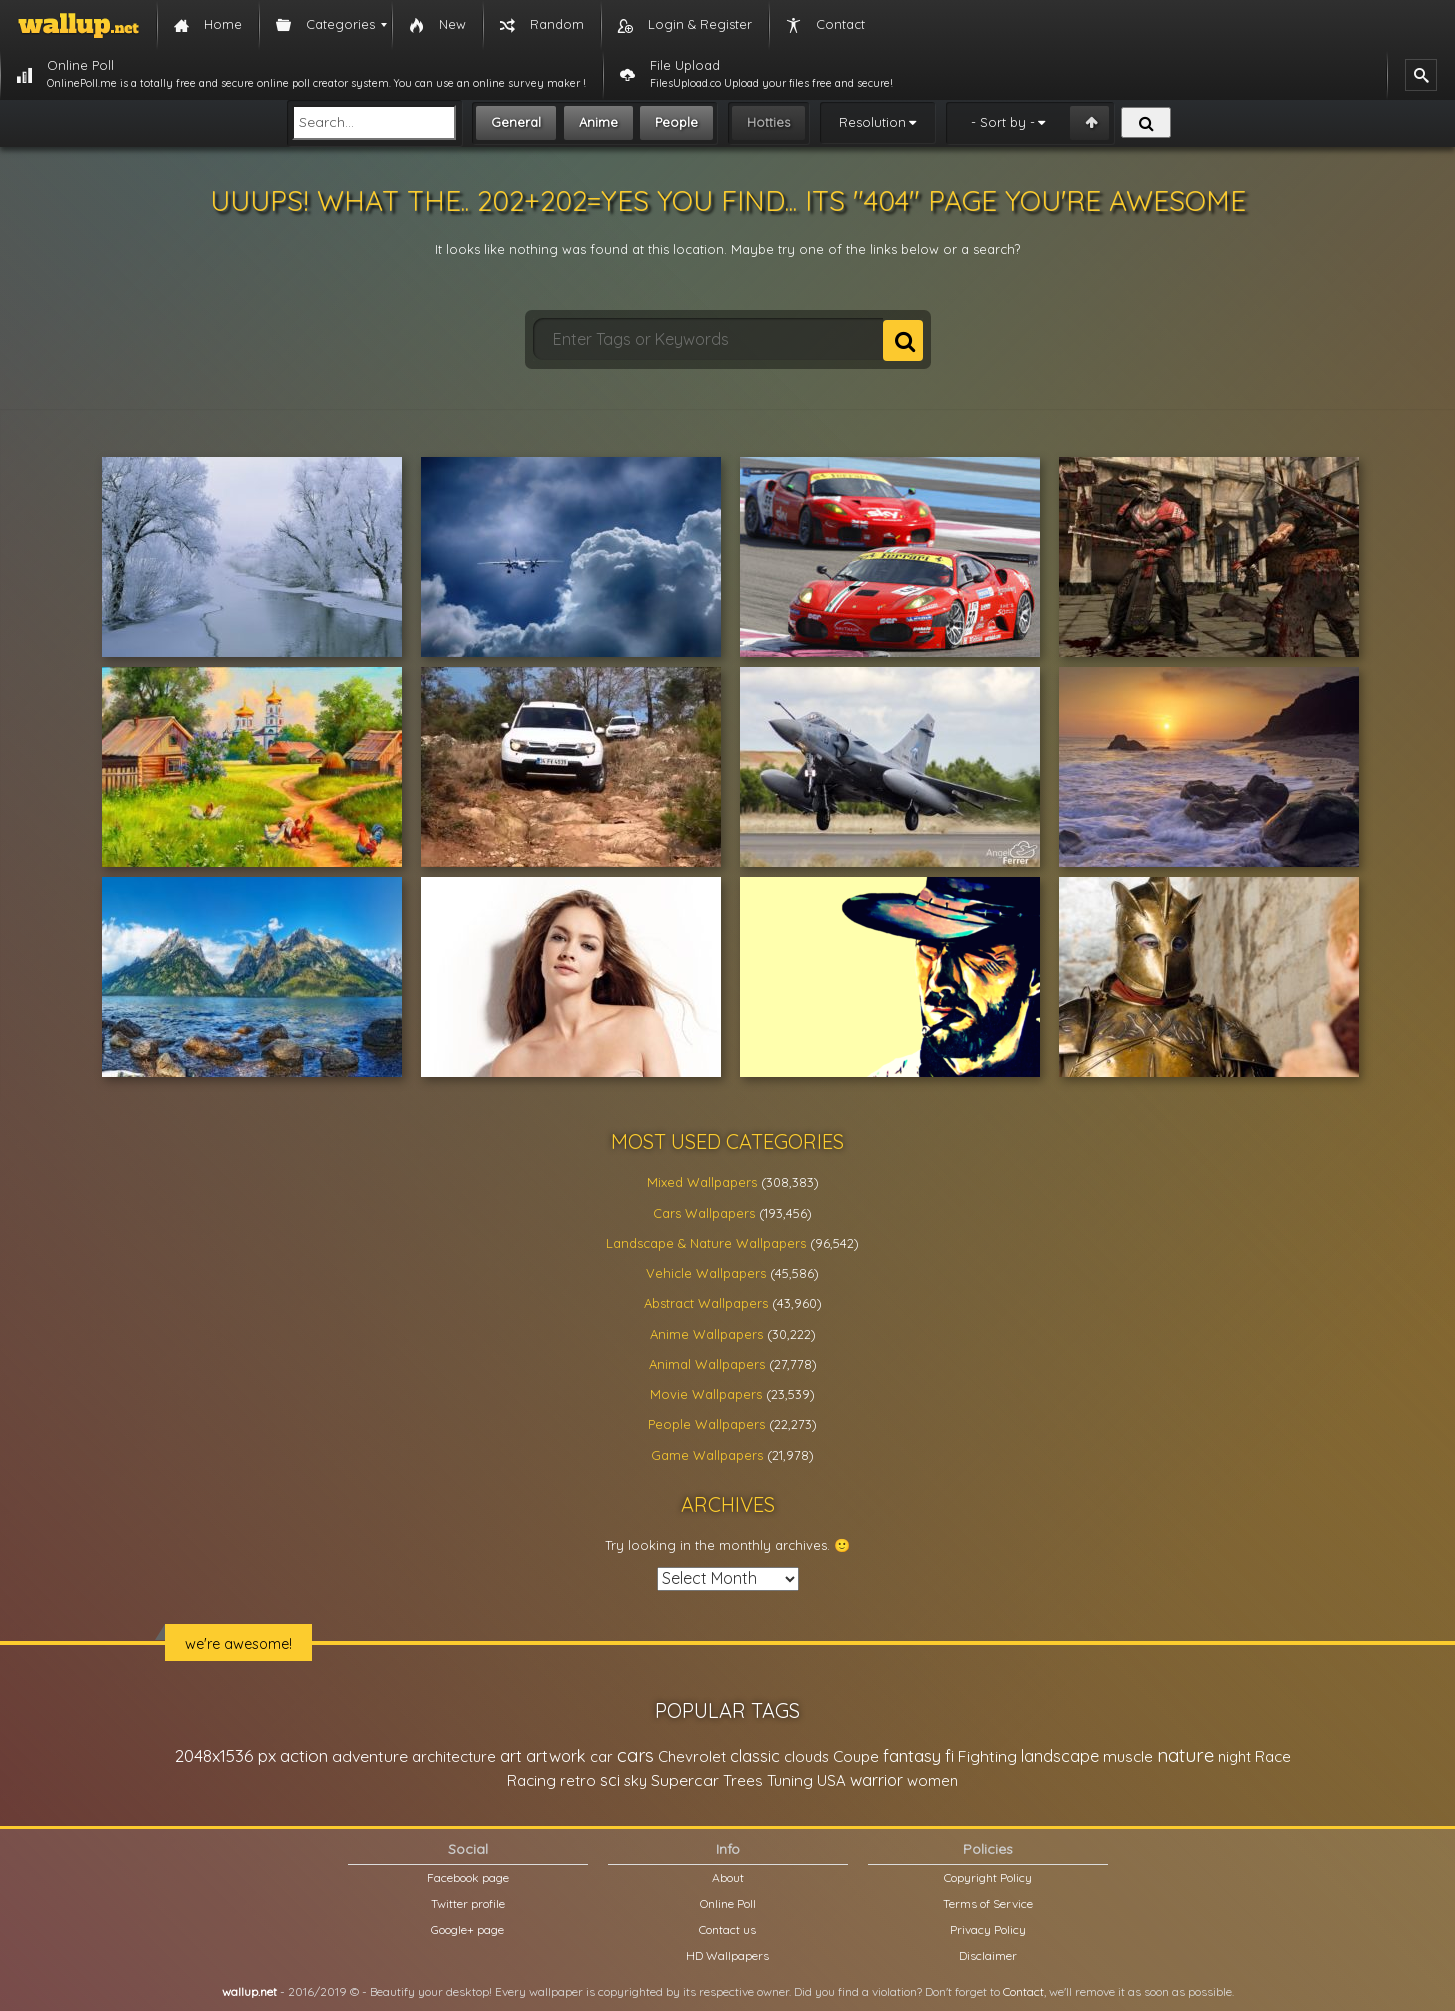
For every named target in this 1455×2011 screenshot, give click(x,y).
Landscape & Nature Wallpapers (706, 1243)
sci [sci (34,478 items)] (610, 1780)
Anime (598, 122)
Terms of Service (988, 1903)
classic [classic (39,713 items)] (755, 1755)
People (676, 122)
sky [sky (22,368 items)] (635, 1780)
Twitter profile (468, 1903)
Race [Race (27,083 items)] (1273, 1756)
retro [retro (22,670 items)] (578, 1780)
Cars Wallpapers (704, 1213)
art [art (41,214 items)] (511, 1755)
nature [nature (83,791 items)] (1185, 1755)
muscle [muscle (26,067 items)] (1128, 1756)
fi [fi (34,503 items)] (949, 1756)
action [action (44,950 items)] (304, 1755)
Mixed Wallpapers (702, 1182)
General (516, 122)
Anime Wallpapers (706, 1334)
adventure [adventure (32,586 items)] (370, 1756)
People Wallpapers (706, 1424)
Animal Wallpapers (707, 1364)
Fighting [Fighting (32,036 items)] (987, 1756)
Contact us (727, 1929)
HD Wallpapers (727, 1955)
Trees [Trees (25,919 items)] (743, 1780)
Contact (1023, 1991)
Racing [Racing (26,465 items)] (531, 1780)
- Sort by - (1003, 122)
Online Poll (728, 1903)
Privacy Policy (988, 1929)
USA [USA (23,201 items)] (831, 1780)
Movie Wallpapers (706, 1394)
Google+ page (467, 1929)
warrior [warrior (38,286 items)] (876, 1780)
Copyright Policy (988, 1877)
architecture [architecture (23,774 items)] (454, 1756)
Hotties (768, 122)
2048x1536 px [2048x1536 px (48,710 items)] (225, 1755)
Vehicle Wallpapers (706, 1273)
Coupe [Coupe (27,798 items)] (856, 1756)
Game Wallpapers (707, 1455)
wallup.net (249, 1991)
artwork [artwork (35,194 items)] (556, 1756)
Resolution (872, 122)
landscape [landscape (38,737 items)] (1060, 1756)
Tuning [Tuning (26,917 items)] (790, 1780)
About (728, 1877)
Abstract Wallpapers (706, 1303)
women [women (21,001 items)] (932, 1780)
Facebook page (468, 1877)
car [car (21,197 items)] (601, 1756)
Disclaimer (988, 1955)
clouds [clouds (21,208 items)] (806, 1756)
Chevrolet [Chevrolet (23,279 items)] (692, 1756)
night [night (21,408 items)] (1234, 1756)
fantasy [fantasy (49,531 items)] (912, 1755)
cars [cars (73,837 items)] (635, 1755)
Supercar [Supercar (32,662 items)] (685, 1780)
